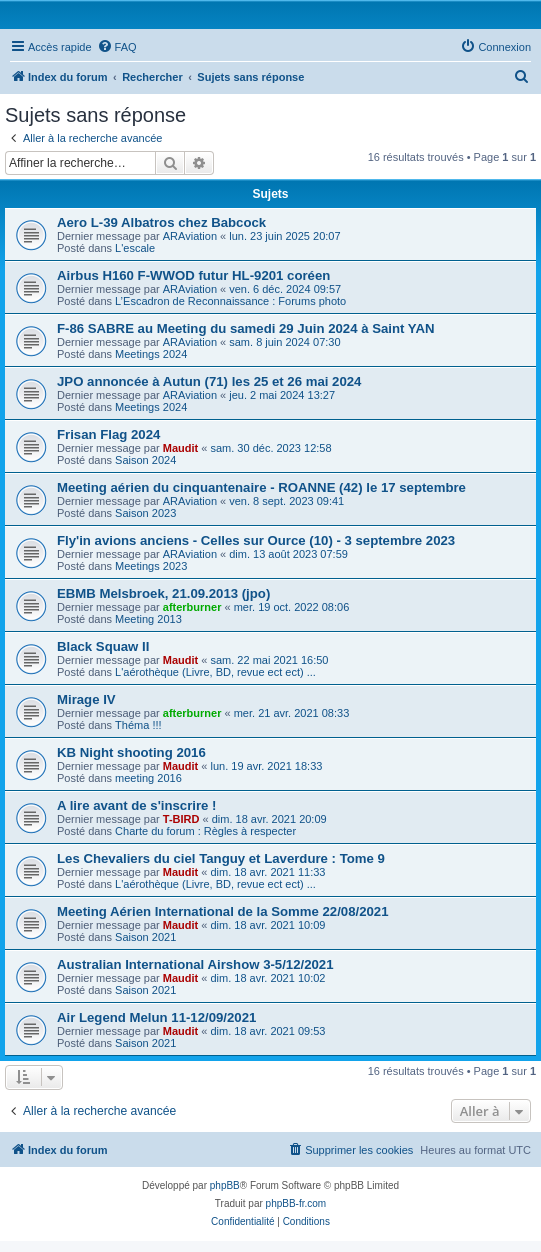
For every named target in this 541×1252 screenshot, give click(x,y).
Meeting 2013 (148, 619)
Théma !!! (138, 725)
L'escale (135, 248)
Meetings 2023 (151, 566)
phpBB (225, 1185)
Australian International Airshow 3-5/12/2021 (195, 964)
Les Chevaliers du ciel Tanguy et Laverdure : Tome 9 (221, 858)
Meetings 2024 (151, 354)
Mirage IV (86, 699)
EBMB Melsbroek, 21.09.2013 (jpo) (163, 593)
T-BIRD (181, 819)
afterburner (192, 607)
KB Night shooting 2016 (131, 752)
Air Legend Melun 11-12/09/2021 (156, 1017)
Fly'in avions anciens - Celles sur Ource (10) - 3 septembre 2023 (256, 540)
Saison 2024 (145, 460)
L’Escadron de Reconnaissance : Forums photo (230, 301)
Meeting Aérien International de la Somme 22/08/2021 (223, 911)
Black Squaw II (103, 646)
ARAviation (190, 236)
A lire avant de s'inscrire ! (137, 805)
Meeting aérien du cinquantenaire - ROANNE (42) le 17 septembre (261, 487)
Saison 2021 (145, 937)
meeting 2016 (148, 778)
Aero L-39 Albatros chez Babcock (161, 222)
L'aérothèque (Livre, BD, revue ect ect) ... (215, 672)
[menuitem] (117, 47)
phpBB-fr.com (296, 1203)
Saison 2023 (145, 513)
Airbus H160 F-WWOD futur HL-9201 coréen (193, 275)
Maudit (180, 448)
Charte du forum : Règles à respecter (205, 831)
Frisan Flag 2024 (108, 434)
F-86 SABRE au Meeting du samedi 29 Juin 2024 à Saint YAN (245, 328)
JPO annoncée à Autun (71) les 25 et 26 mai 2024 (209, 381)
